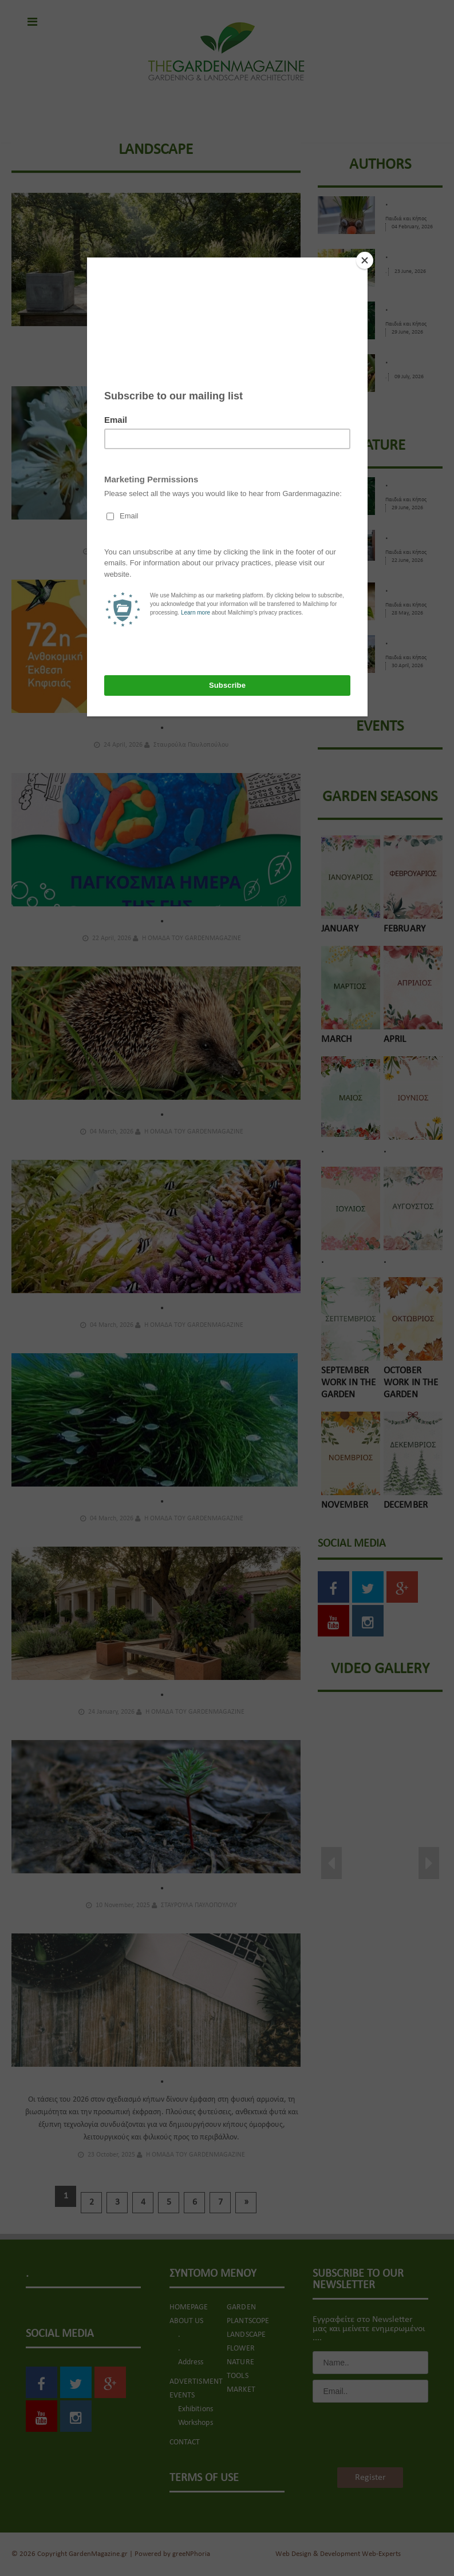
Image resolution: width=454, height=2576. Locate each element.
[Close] (364, 260)
